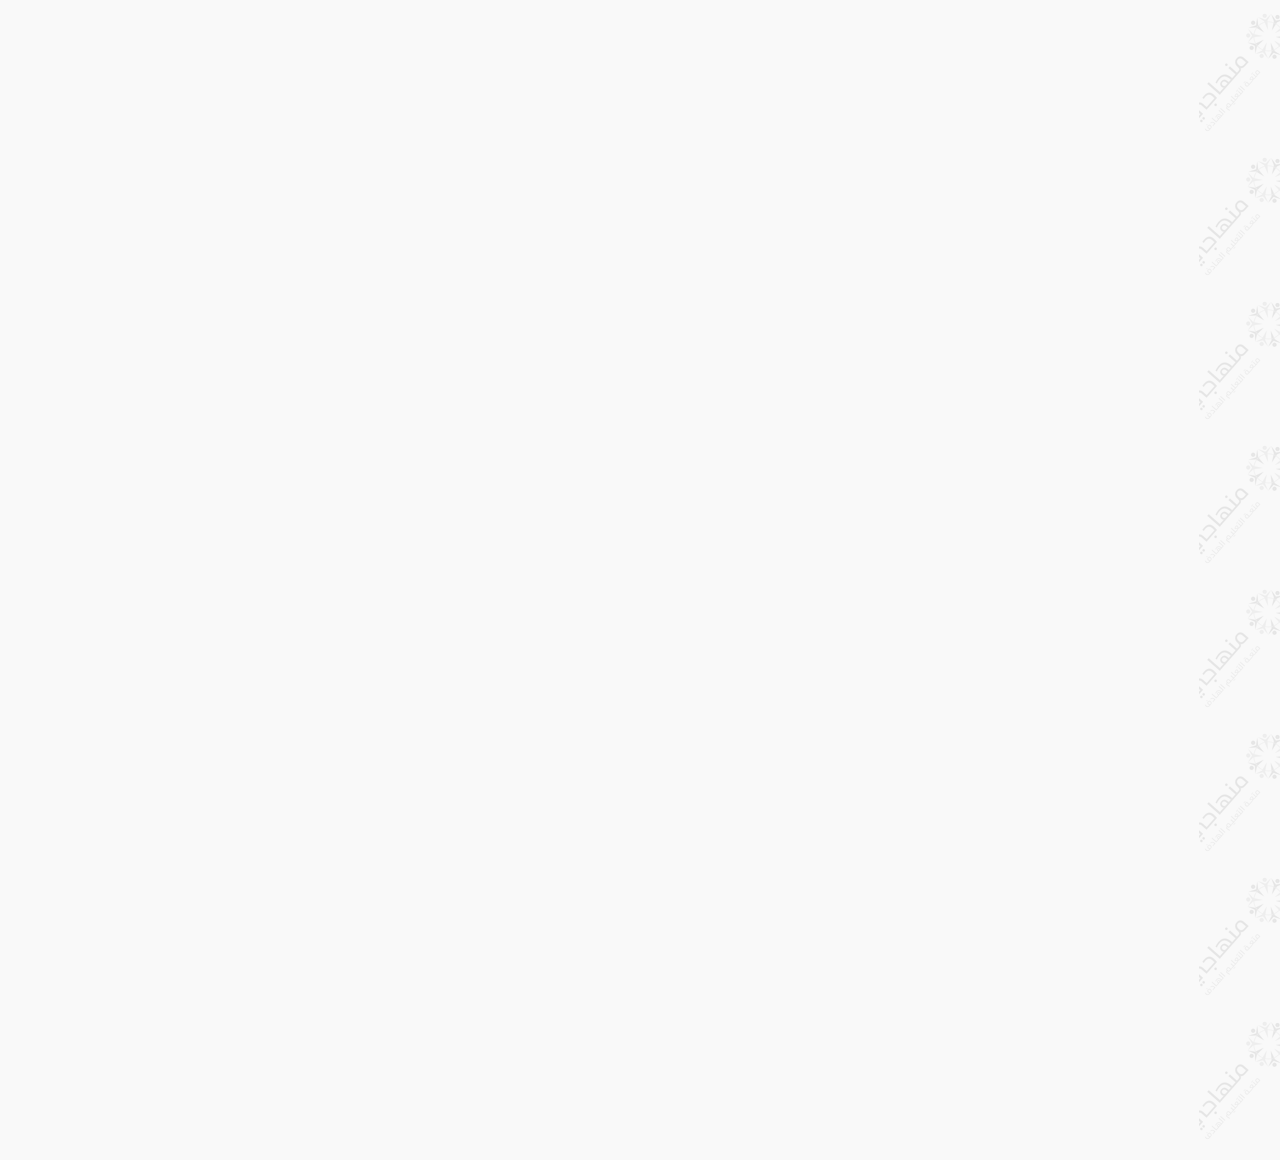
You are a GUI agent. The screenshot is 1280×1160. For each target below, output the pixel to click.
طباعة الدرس (447, 38)
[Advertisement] (680, 265)
